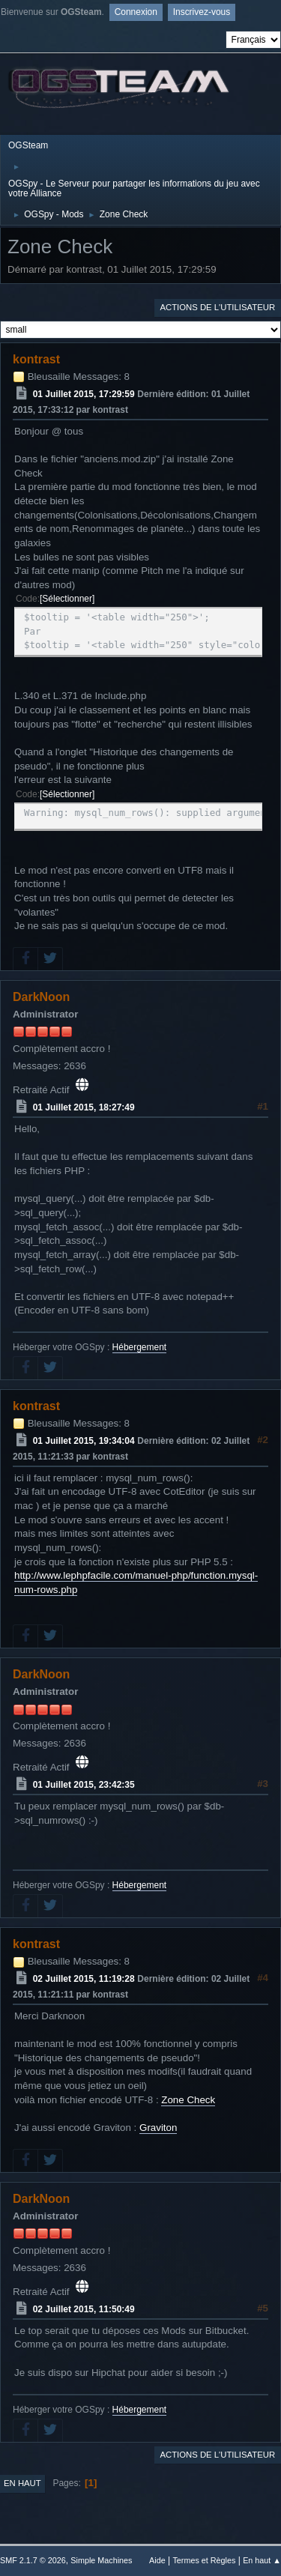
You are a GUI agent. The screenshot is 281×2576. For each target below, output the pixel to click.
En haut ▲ (262, 2560)
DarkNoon (41, 997)
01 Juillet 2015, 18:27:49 (84, 1107)
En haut (22, 2483)
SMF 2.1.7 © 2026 (33, 2560)
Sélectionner (67, 598)
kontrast (36, 359)
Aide (157, 2560)
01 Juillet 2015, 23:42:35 (84, 1785)
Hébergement (139, 1347)
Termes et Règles (203, 2560)
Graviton (158, 2127)
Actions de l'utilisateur (217, 307)
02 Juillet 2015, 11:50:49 (84, 2309)
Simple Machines (101, 2560)
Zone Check (188, 2099)
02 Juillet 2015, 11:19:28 (84, 1979)
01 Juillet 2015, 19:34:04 (84, 1441)
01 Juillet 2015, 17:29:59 (84, 394)
